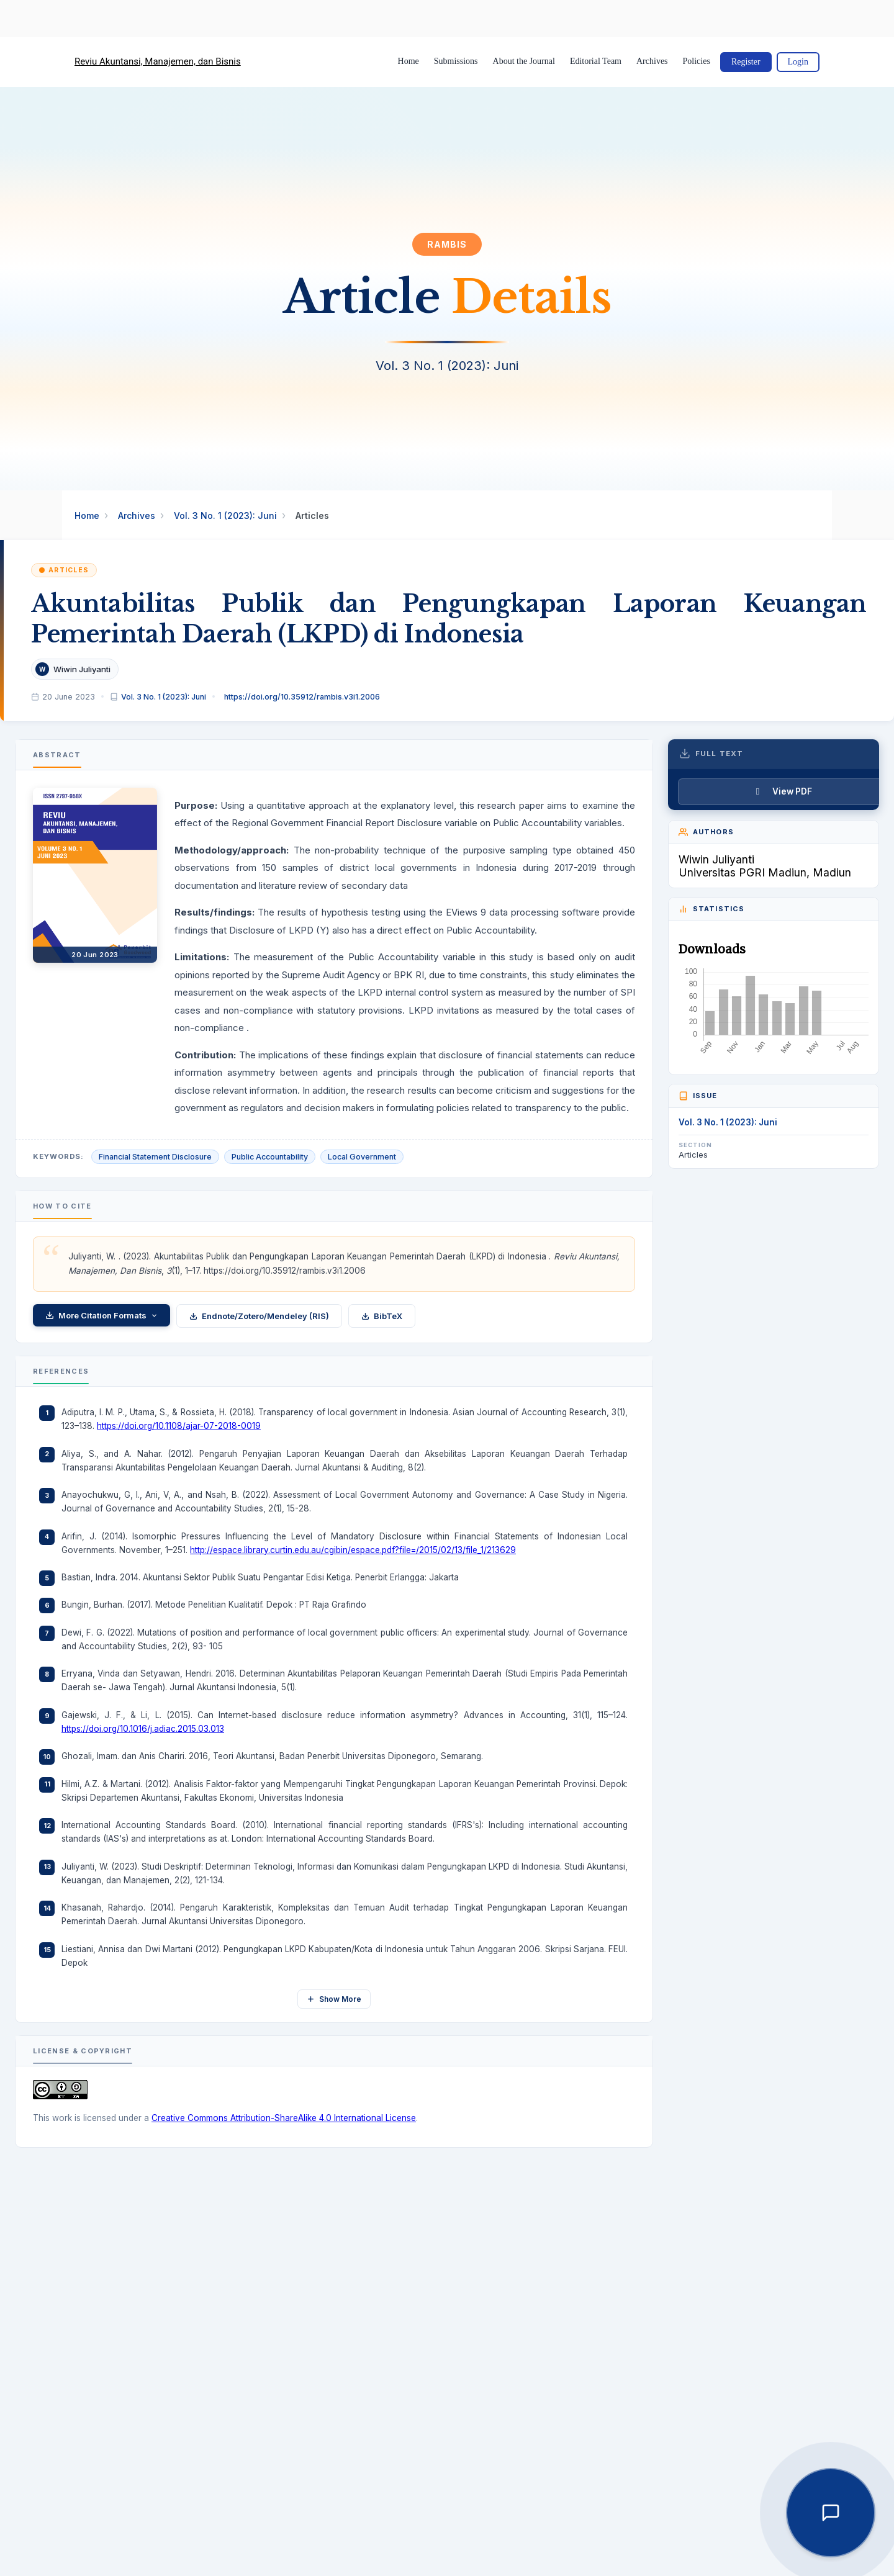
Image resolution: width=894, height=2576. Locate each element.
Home (408, 61)
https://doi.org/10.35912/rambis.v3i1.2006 (302, 696)
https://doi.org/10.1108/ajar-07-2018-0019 (179, 1426)
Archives (652, 61)
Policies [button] (696, 61)
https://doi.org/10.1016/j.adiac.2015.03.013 (142, 1729)
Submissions (456, 61)
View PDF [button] (792, 791)
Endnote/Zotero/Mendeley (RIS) (259, 1316)
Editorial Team (595, 61)
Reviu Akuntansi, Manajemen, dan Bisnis (157, 61)
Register (746, 61)
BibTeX (381, 1316)
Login (798, 61)
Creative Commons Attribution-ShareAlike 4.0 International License (283, 2118)
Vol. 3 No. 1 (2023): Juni (225, 515)
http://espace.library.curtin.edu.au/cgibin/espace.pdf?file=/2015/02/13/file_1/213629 (353, 1550)
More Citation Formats (101, 1315)
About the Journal (524, 61)
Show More (334, 1999)
